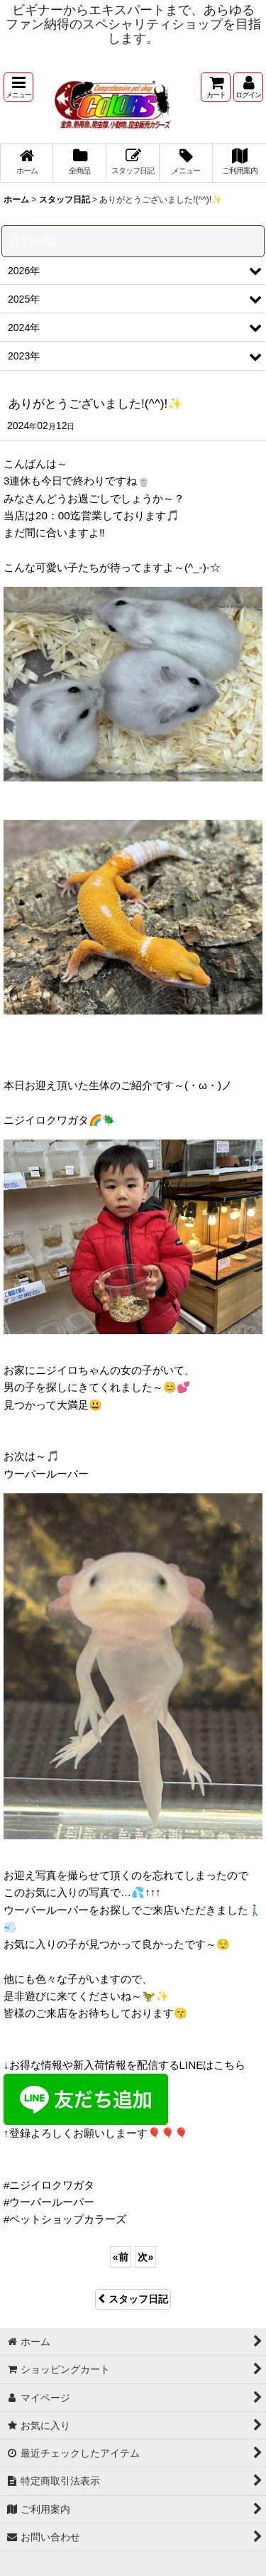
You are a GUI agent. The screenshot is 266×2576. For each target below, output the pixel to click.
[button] (18, 87)
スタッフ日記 (133, 2299)
